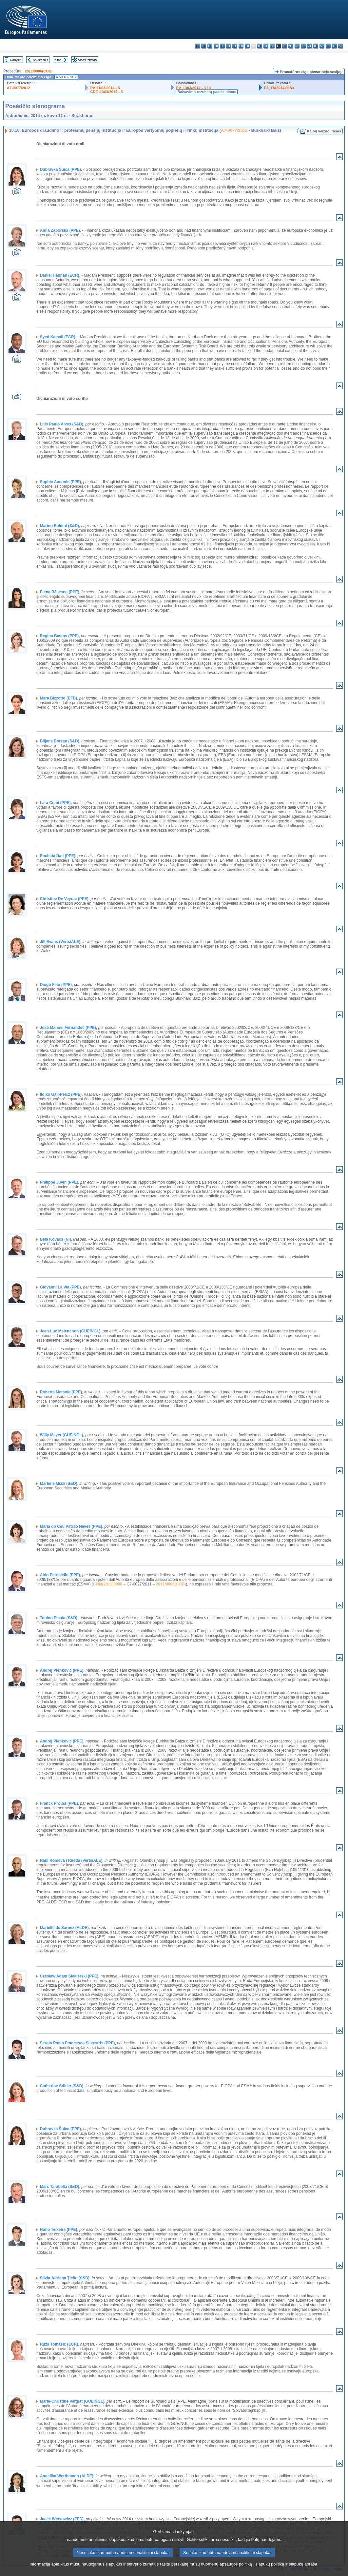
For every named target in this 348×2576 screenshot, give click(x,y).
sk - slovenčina (321, 46)
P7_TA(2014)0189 (279, 88)
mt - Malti (290, 46)
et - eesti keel (228, 46)
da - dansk (216, 46)
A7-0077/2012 (18, 88)
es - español (203, 46)
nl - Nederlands (297, 46)
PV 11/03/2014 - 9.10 (193, 88)
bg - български (197, 46)
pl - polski (303, 46)
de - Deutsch (222, 46)
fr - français (247, 46)
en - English (241, 46)
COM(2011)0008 (107, 1584)
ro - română (315, 46)
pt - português (309, 46)
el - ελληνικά (234, 46)
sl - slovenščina (328, 46)
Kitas (57, 60)
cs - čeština (209, 46)
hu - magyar (284, 46)
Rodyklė (16, 60)
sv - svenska (340, 46)
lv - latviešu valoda (272, 46)
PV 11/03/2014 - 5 (105, 88)
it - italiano (265, 46)
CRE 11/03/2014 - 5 (106, 92)
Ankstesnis (40, 60)
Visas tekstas (87, 60)
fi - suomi (334, 46)
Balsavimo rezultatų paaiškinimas (206, 92)
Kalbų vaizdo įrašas (324, 131)
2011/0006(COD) (38, 71)
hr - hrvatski (259, 46)
